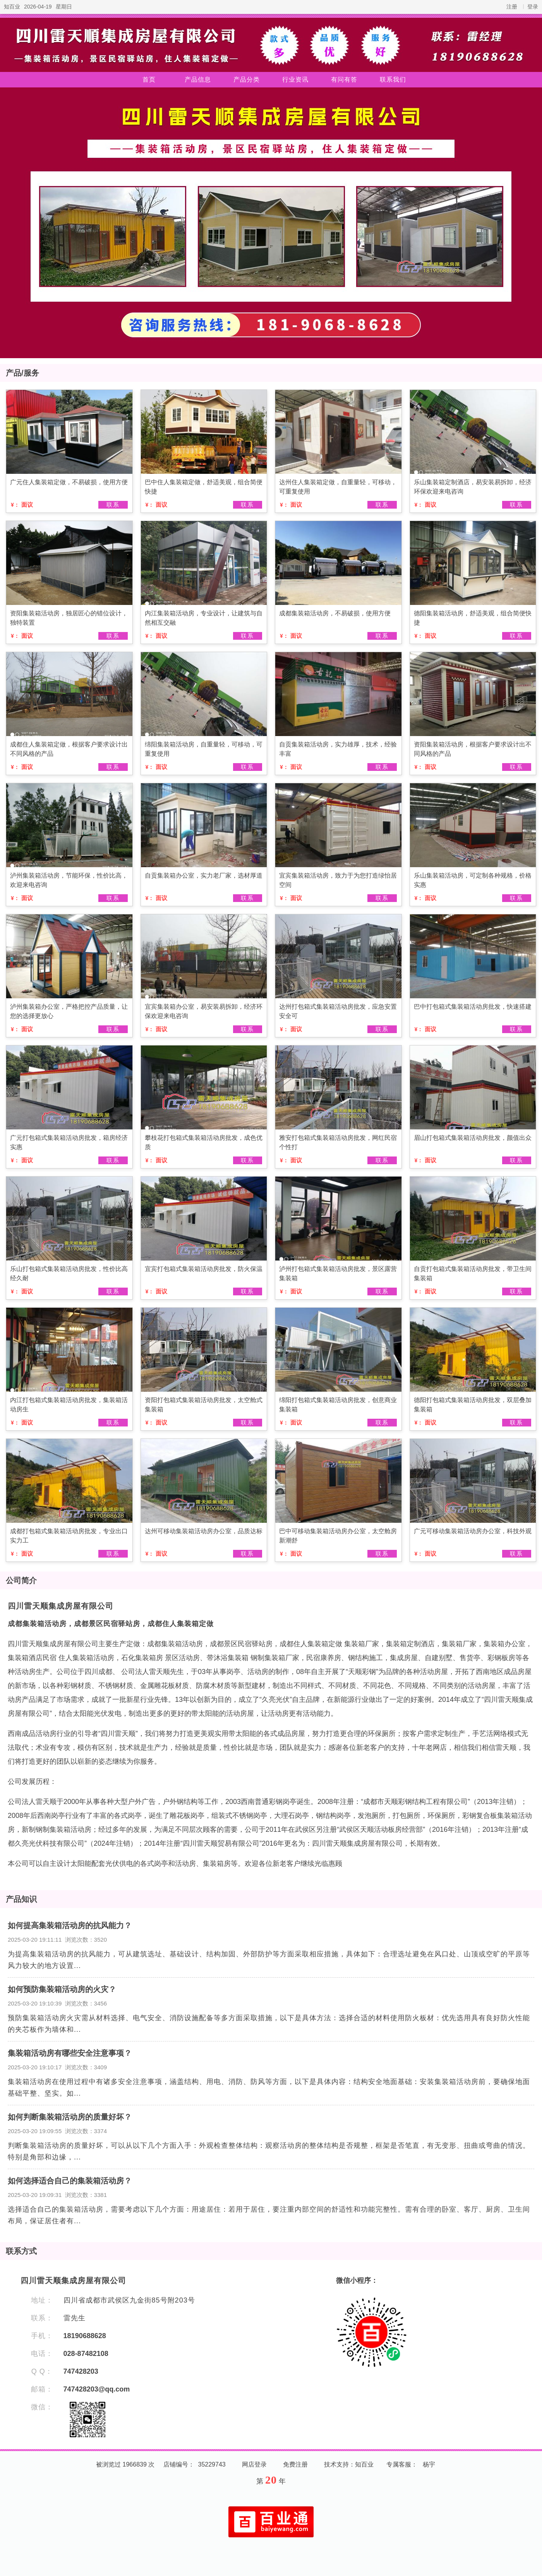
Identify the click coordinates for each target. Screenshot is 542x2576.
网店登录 (254, 2464)
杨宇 (429, 2464)
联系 (113, 504)
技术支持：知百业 (349, 2464)
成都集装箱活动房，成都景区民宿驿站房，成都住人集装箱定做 (111, 1624)
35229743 (212, 2464)
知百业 (12, 6)
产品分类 (246, 79)
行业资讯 (295, 79)
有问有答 (344, 79)
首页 (149, 79)
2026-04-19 (38, 6)
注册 (511, 6)
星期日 (64, 6)
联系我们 (393, 79)
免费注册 (295, 2464)
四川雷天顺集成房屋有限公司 (60, 1606)
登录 (532, 6)
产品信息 (198, 79)
